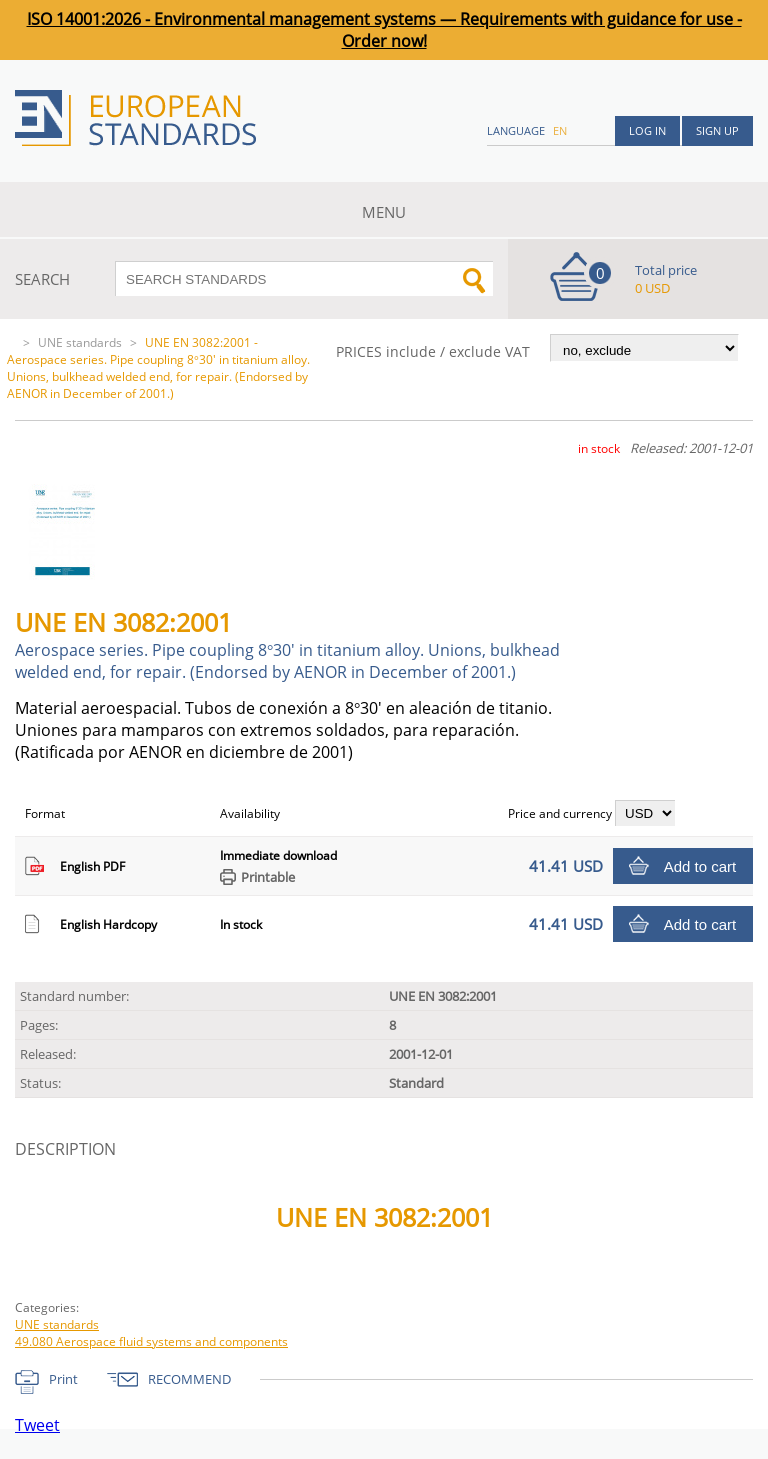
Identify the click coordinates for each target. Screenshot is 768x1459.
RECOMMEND (189, 1379)
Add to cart (700, 866)
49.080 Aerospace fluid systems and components (151, 1341)
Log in (647, 130)
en (560, 130)
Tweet (37, 1425)
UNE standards (80, 342)
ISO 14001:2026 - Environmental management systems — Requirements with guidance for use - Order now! (384, 30)
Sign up (717, 130)
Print (63, 1379)
